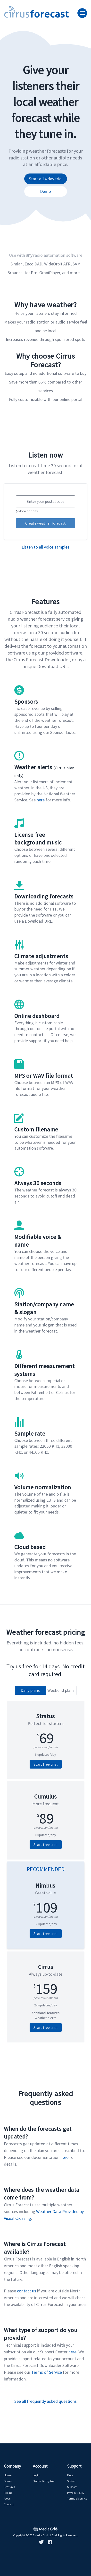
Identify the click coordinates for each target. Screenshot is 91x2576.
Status (71, 2481)
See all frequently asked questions (45, 2401)
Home (7, 2475)
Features (9, 2487)
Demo (45, 191)
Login (36, 2475)
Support (72, 2487)
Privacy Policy (75, 2492)
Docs (70, 2475)
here (41, 800)
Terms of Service (46, 2372)
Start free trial (45, 1764)
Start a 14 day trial (45, 178)
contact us (26, 2291)
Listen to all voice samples (45, 547)
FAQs (7, 2498)
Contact (9, 2504)
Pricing (8, 2492)
